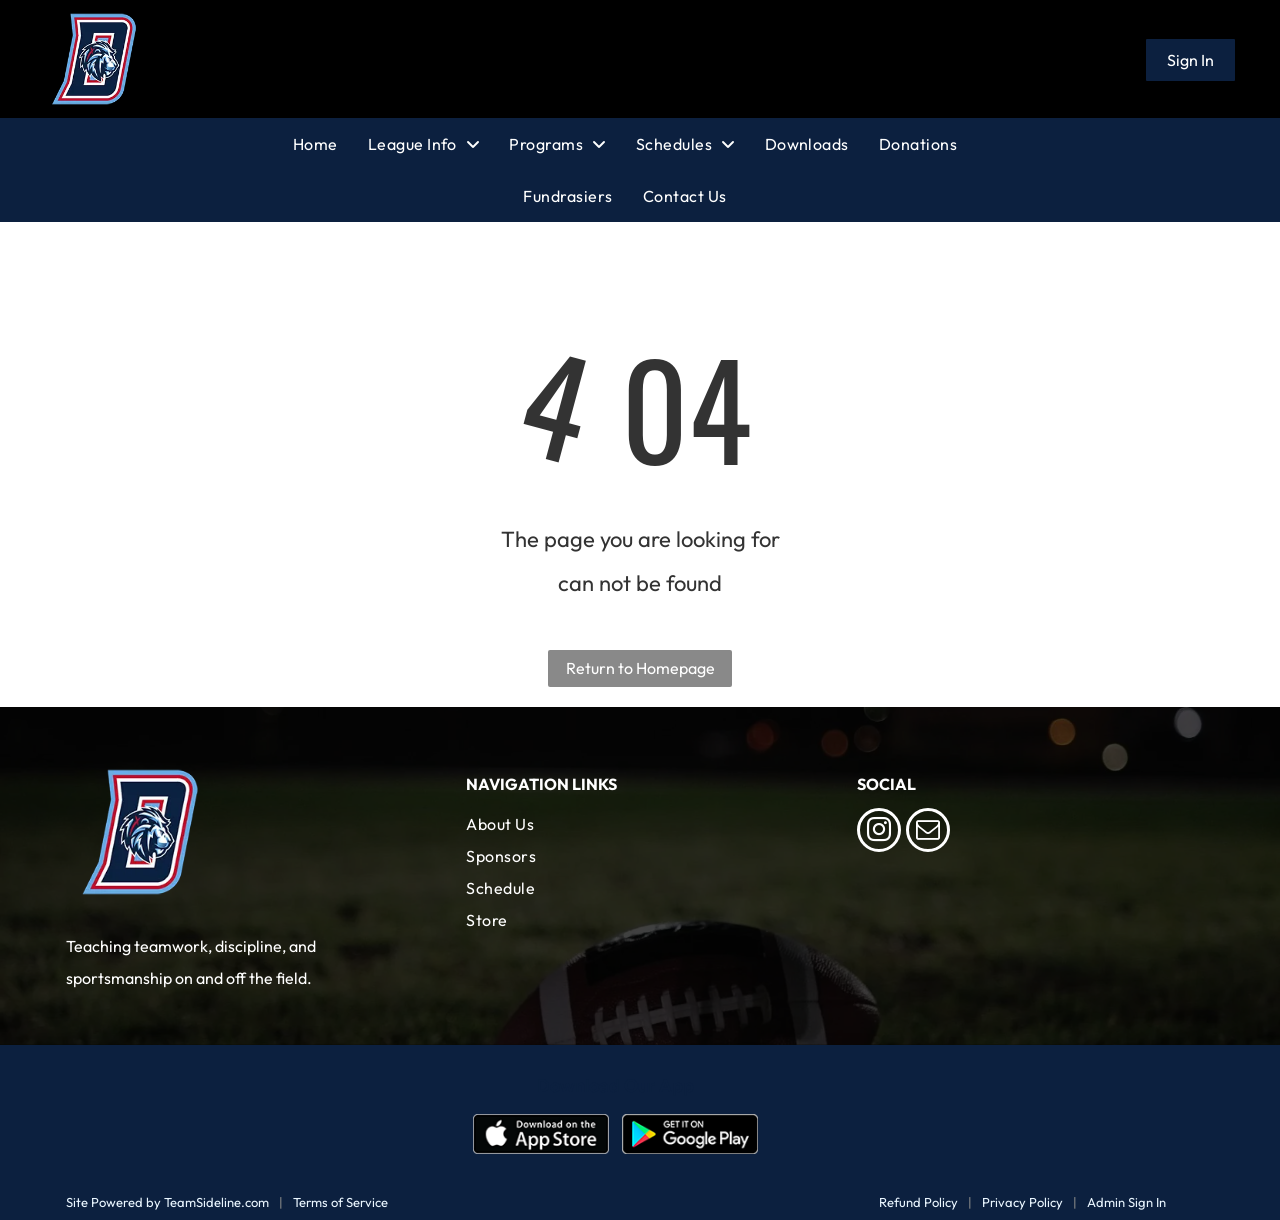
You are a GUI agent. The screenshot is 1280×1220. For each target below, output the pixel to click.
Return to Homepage (640, 668)
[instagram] (879, 832)
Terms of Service (340, 1202)
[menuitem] (330, 144)
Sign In (1190, 60)
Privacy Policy (1022, 1202)
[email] (928, 832)
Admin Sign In (1126, 1202)
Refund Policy (918, 1202)
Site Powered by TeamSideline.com (167, 1202)
